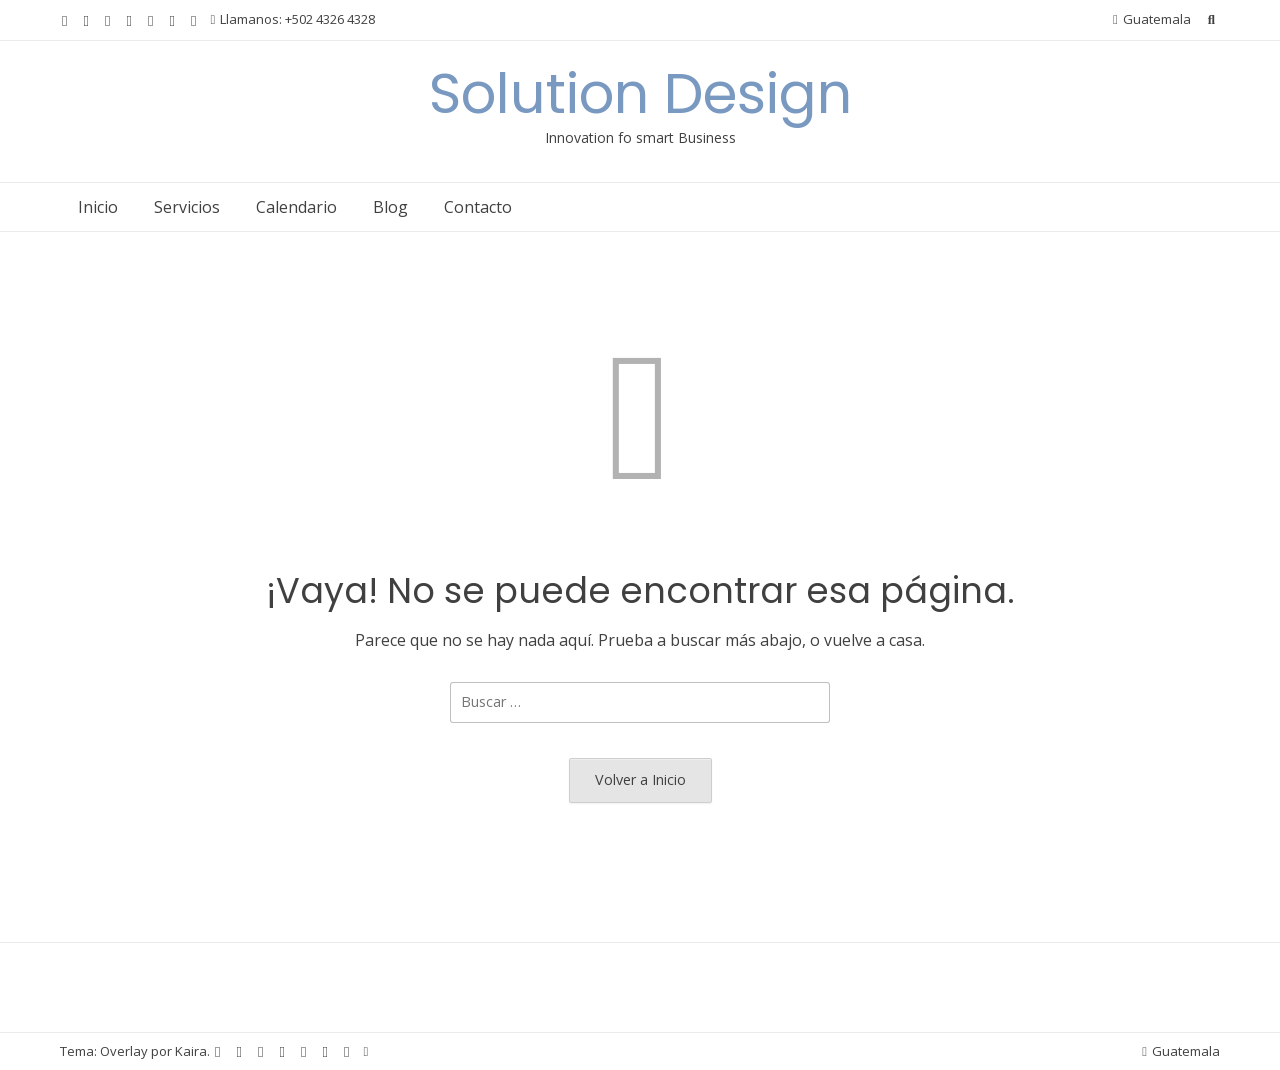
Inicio (98, 207)
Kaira (191, 1051)
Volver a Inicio (640, 779)
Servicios (187, 207)
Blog (390, 207)
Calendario (296, 207)
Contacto (478, 207)
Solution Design (640, 93)
